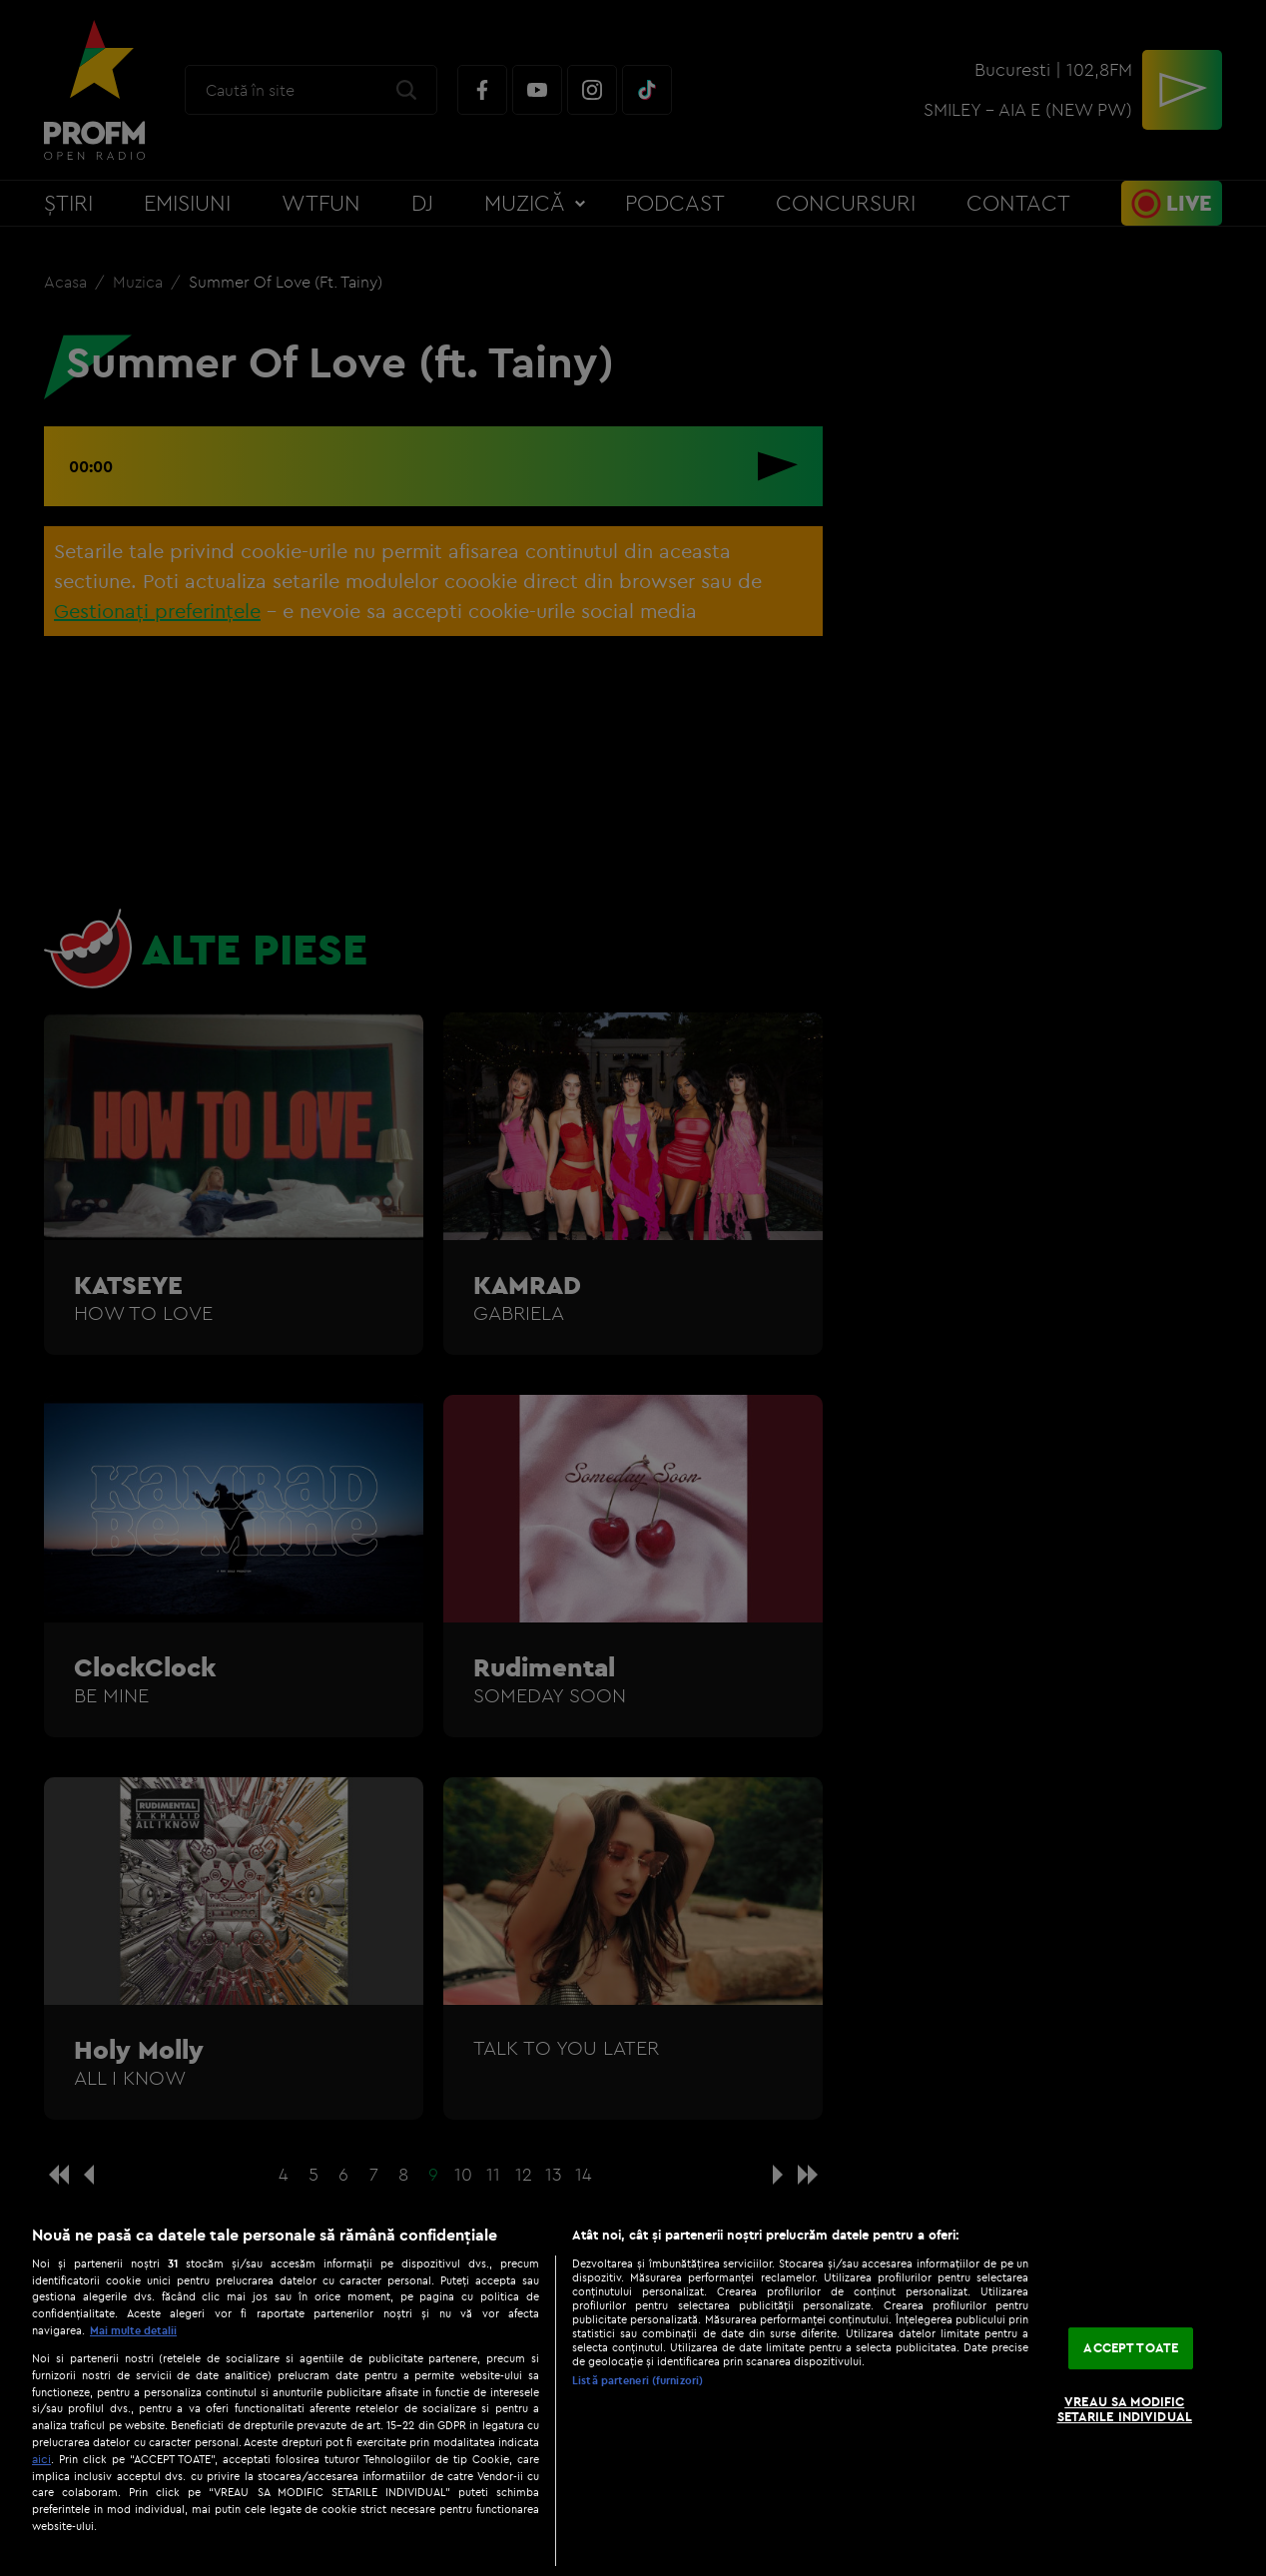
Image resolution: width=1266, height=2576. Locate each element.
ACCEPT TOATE (1130, 2347)
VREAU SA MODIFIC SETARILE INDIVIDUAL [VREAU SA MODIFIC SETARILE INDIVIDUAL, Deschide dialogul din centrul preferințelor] (1124, 2409)
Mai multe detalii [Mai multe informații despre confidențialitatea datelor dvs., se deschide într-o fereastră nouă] (133, 2330)
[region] (633, 2390)
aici (41, 2458)
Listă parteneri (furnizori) (637, 2380)
